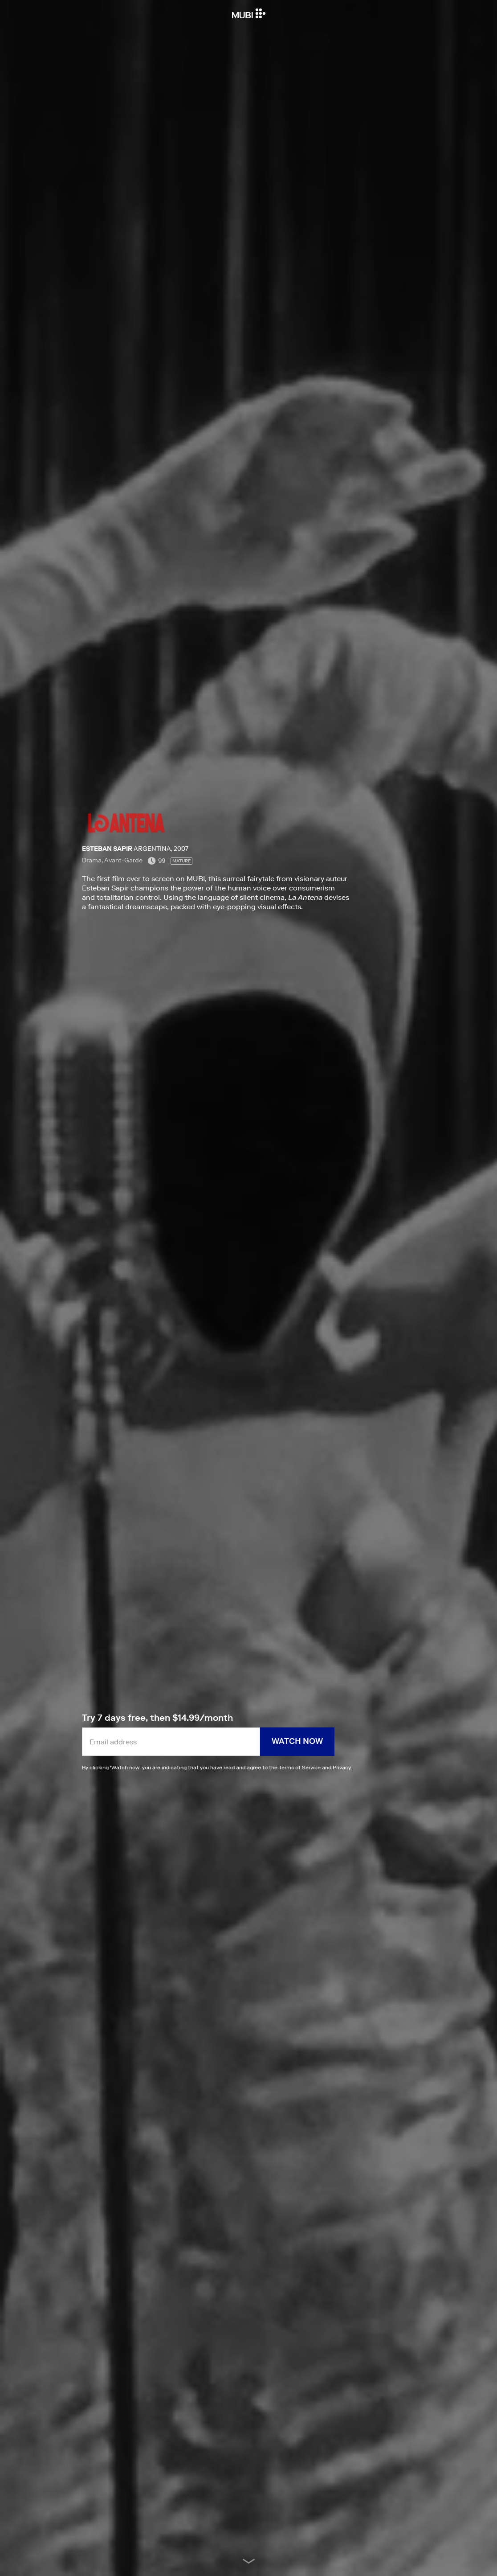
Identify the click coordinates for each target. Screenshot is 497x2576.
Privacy (342, 1767)
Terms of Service (300, 1767)
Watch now (297, 1741)
